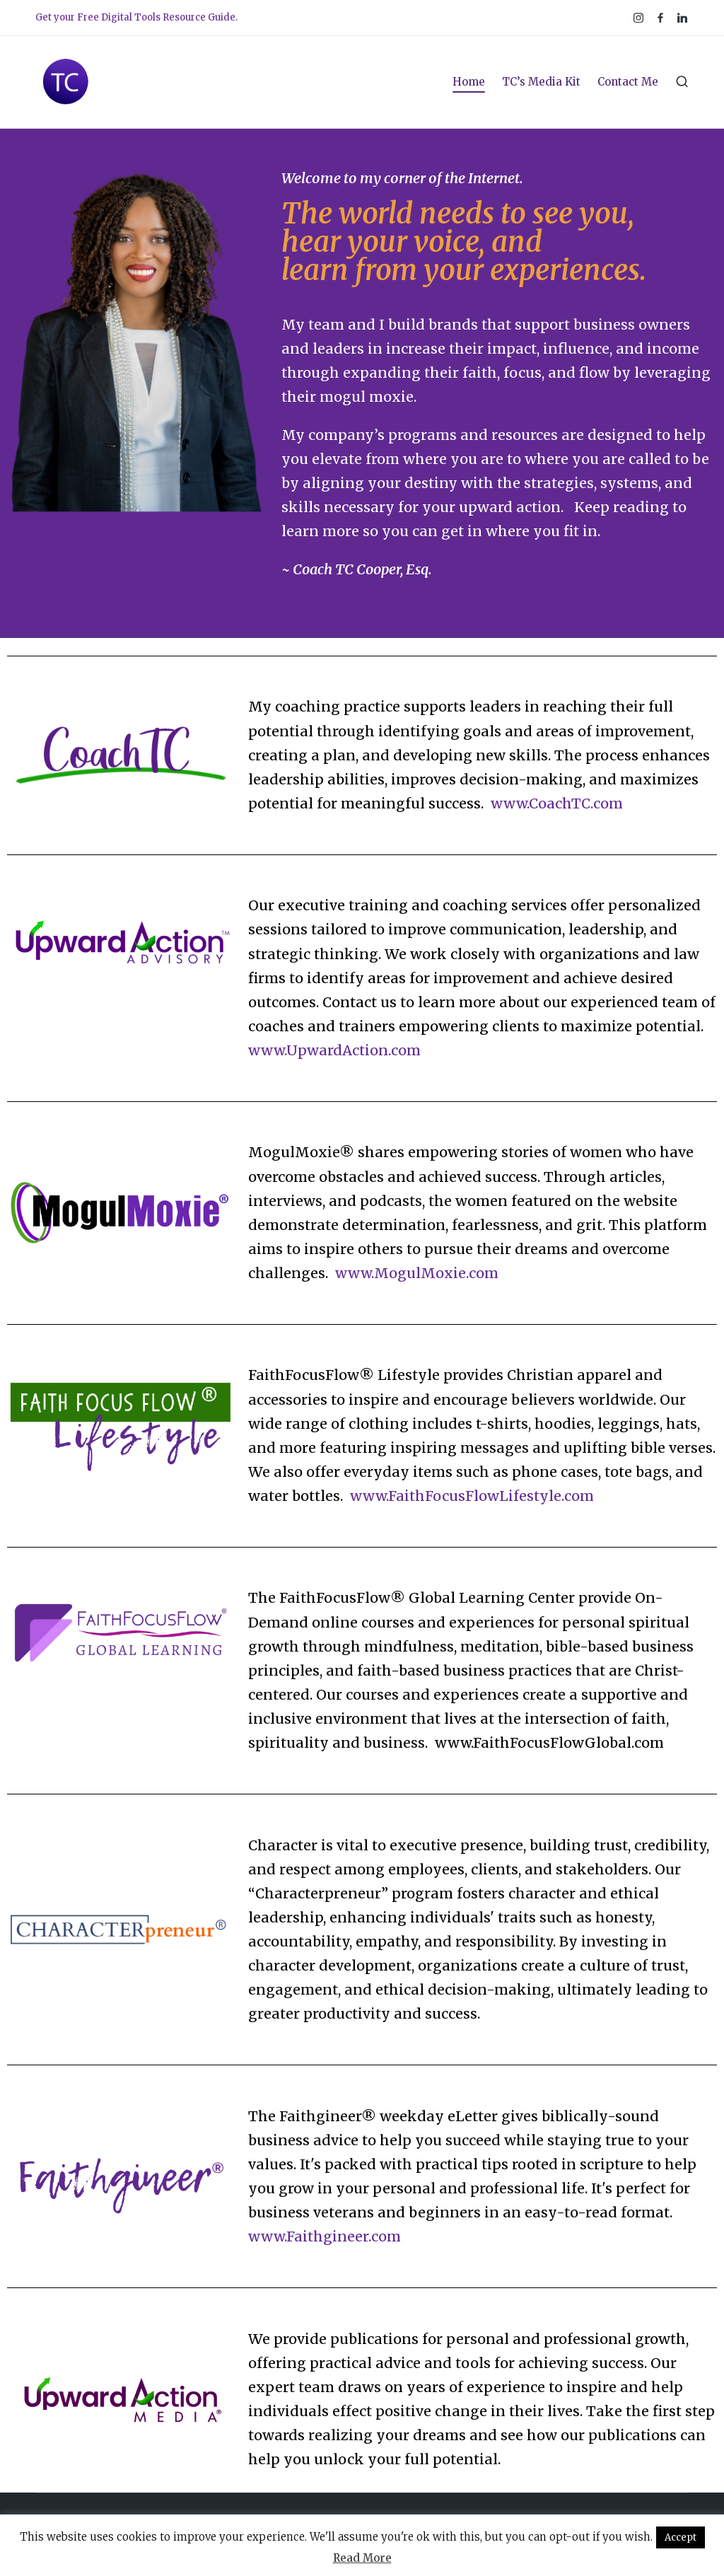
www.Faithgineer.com (324, 2236)
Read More (362, 2558)
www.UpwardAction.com (334, 1050)
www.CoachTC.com (557, 803)
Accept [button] (680, 2537)
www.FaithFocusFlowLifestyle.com (473, 1495)
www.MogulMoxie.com (416, 1273)
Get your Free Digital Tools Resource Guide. (136, 17)
